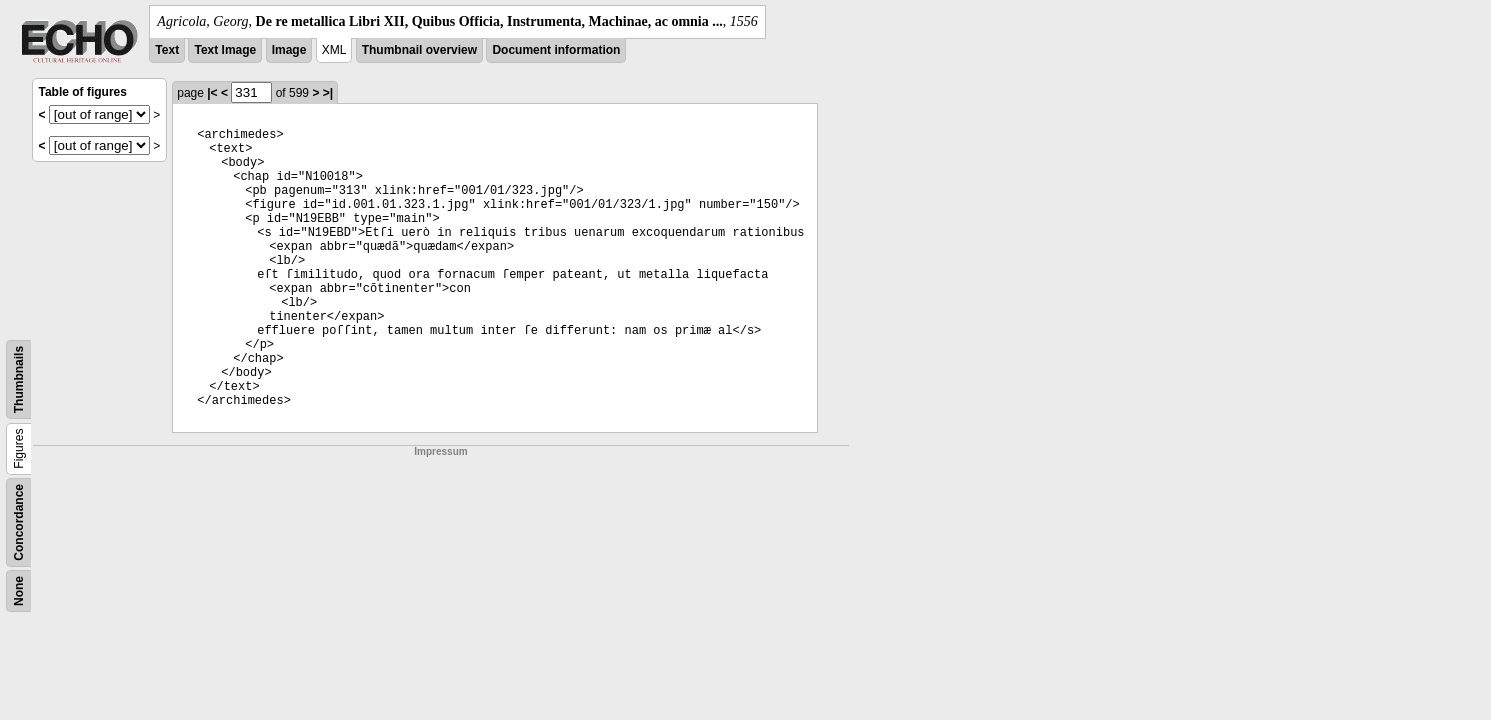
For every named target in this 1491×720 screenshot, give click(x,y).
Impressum (440, 451)
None (19, 591)
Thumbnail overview (419, 50)
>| (328, 93)
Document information (556, 50)
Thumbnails (19, 379)
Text (167, 50)
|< (212, 93)
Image (289, 50)
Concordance (19, 522)
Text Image (225, 50)
